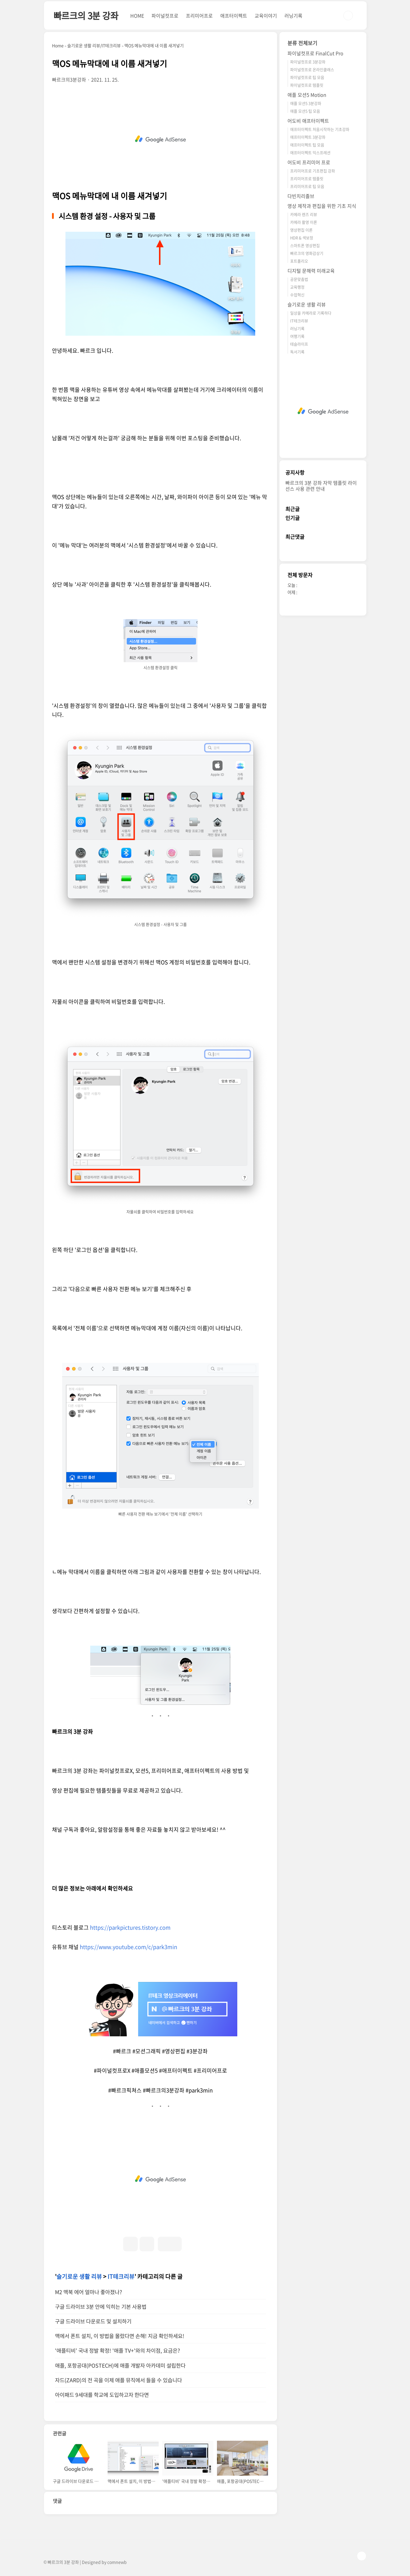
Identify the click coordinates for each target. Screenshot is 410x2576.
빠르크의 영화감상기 (306, 253)
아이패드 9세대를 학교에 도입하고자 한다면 (102, 2395)
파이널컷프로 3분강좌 (307, 62)
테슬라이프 (299, 344)
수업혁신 (297, 294)
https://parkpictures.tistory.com (130, 1927)
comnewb (117, 2562)
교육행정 (297, 287)
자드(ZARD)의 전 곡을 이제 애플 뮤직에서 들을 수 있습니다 (118, 2380)
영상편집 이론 (301, 230)
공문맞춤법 (299, 279)
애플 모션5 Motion (306, 94)
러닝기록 (293, 15)
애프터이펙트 (233, 15)
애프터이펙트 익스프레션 (310, 152)
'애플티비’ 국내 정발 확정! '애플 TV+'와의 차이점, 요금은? (117, 2350)
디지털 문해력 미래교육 (311, 270)
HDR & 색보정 (301, 237)
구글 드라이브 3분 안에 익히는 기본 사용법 (100, 2306)
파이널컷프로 (165, 15)
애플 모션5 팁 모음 (305, 111)
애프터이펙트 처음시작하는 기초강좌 (319, 129)
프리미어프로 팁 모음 (307, 186)
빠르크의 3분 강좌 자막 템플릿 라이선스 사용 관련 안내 (321, 485)
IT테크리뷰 (121, 2276)
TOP (361, 2556)
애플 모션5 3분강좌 (305, 103)
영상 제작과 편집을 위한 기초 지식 (321, 205)
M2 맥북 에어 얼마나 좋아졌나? (88, 2292)
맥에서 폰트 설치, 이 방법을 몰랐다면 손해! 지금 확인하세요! (119, 2336)
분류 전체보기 (302, 43)
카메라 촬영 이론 (303, 222)
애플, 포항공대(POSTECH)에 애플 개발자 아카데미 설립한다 (120, 2365)
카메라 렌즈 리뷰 (303, 214)
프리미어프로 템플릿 (306, 178)
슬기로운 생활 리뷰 (79, 2276)
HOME (137, 15)
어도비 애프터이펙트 (308, 120)
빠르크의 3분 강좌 (85, 15)
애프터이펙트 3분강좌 (307, 137)
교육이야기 (266, 15)
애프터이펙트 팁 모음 (307, 145)
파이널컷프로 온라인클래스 (312, 69)
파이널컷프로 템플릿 (306, 85)
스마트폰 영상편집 (305, 245)
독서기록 (297, 352)
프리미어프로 (199, 15)
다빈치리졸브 (300, 196)
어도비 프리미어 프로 (308, 162)
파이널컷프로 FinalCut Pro (315, 53)
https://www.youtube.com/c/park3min (128, 1947)
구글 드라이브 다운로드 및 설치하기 (93, 2321)
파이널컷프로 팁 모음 (307, 77)
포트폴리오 (299, 261)
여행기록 (297, 336)
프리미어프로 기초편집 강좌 (312, 171)
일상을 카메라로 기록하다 (310, 313)
